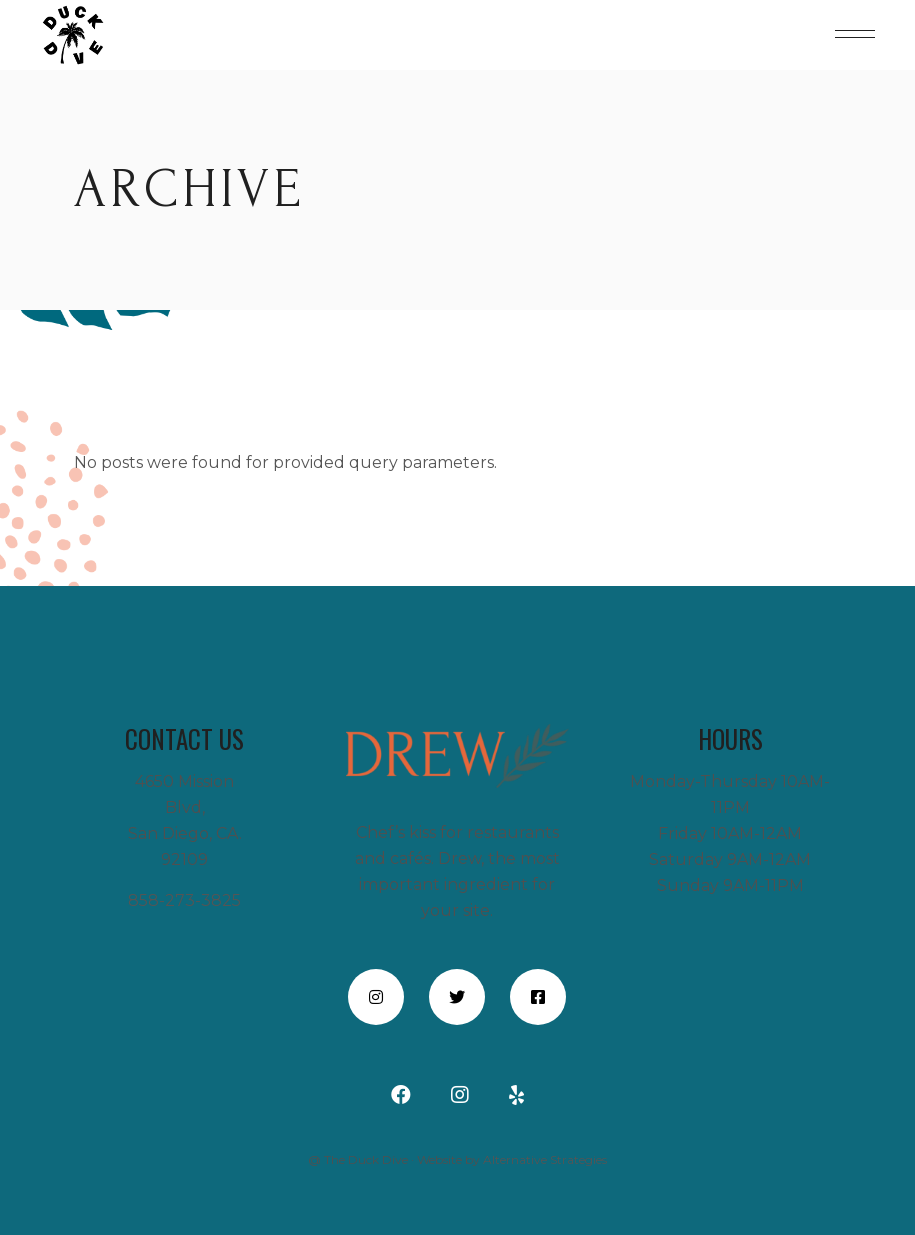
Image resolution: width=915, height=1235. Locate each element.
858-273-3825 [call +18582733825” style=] (184, 900)
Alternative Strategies (545, 1159)
